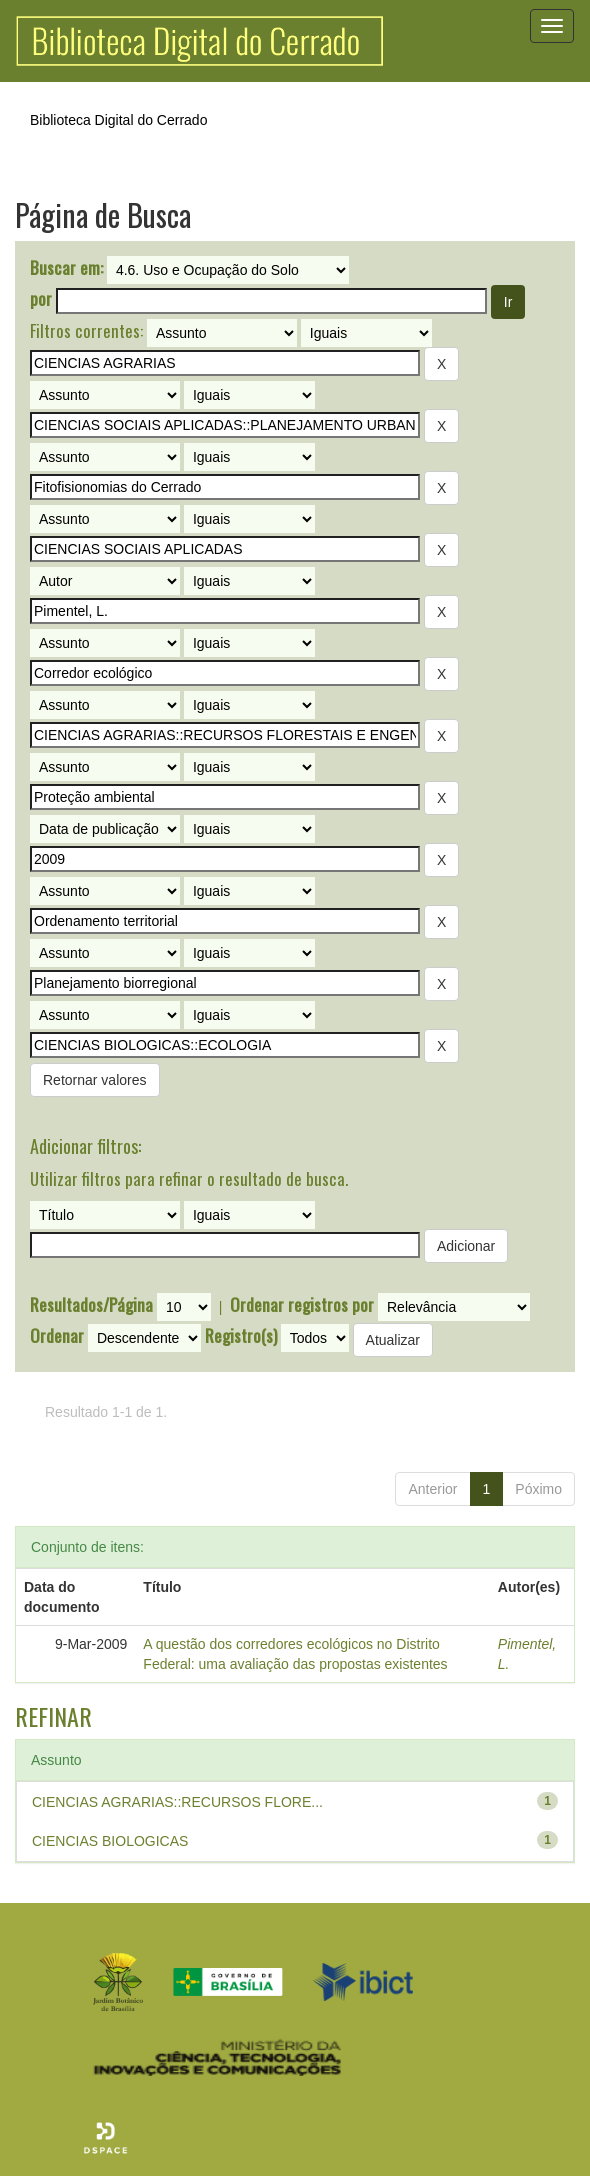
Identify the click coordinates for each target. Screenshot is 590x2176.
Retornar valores (95, 1080)
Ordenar (57, 1336)
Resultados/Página (91, 1305)
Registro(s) (241, 1336)
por (41, 299)
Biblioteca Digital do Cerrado (118, 120)
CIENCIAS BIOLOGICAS (110, 1841)
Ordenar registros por (302, 1305)
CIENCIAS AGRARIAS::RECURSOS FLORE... (177, 1802)
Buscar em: (66, 268)
